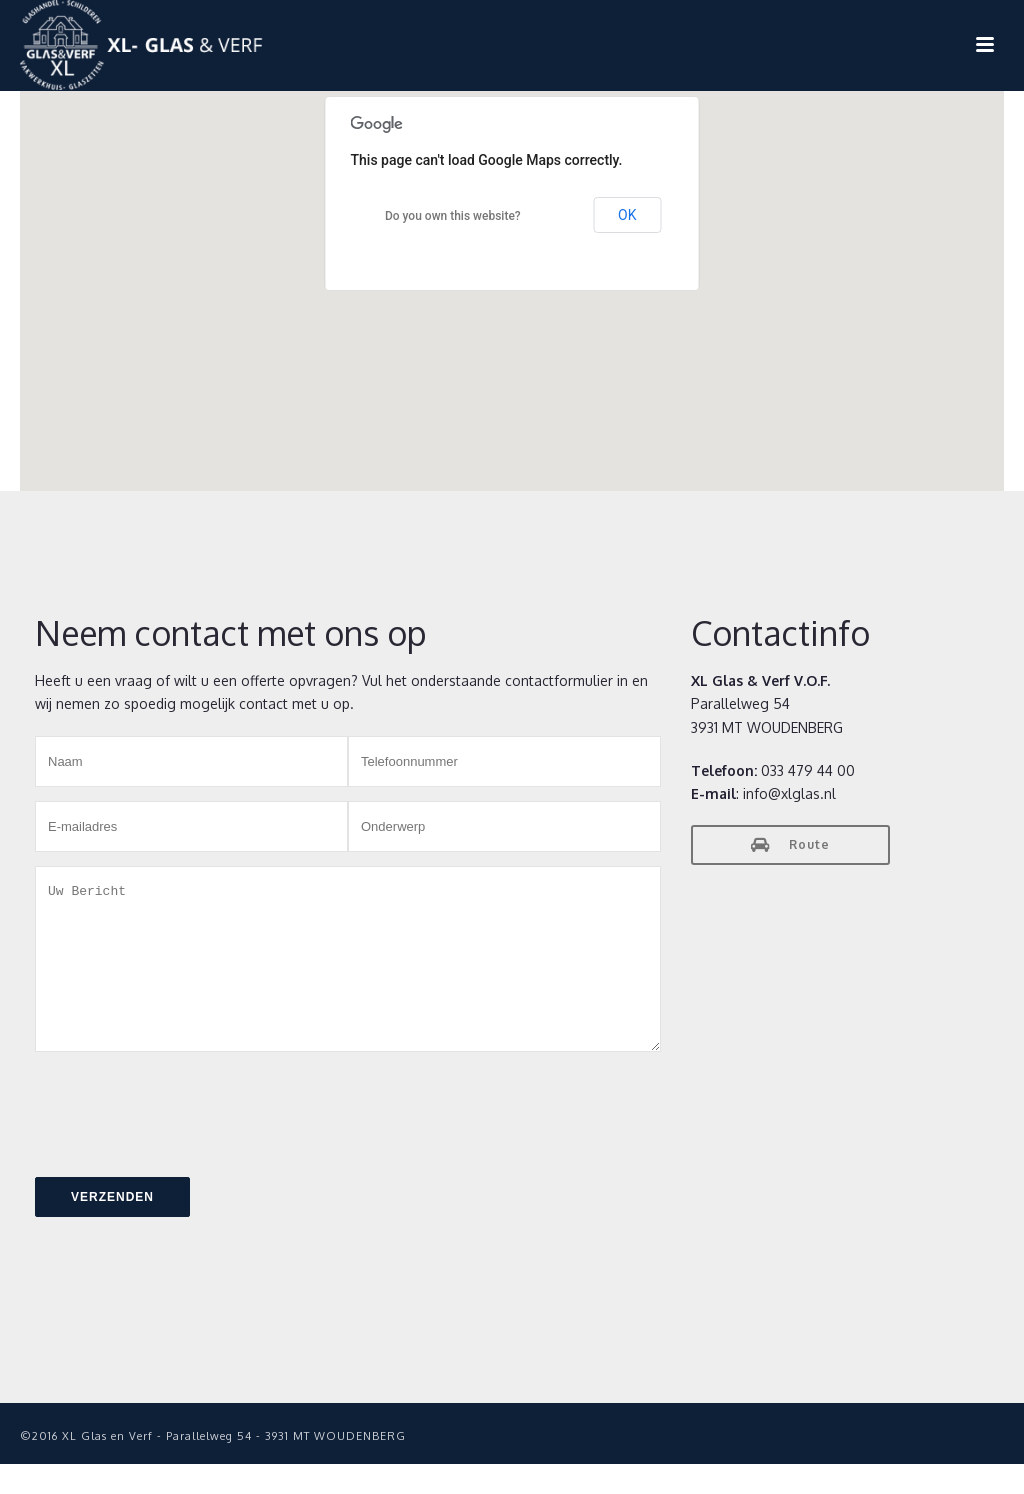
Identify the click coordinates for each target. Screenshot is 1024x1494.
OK (627, 215)
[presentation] (187, 1135)
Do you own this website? (453, 216)
